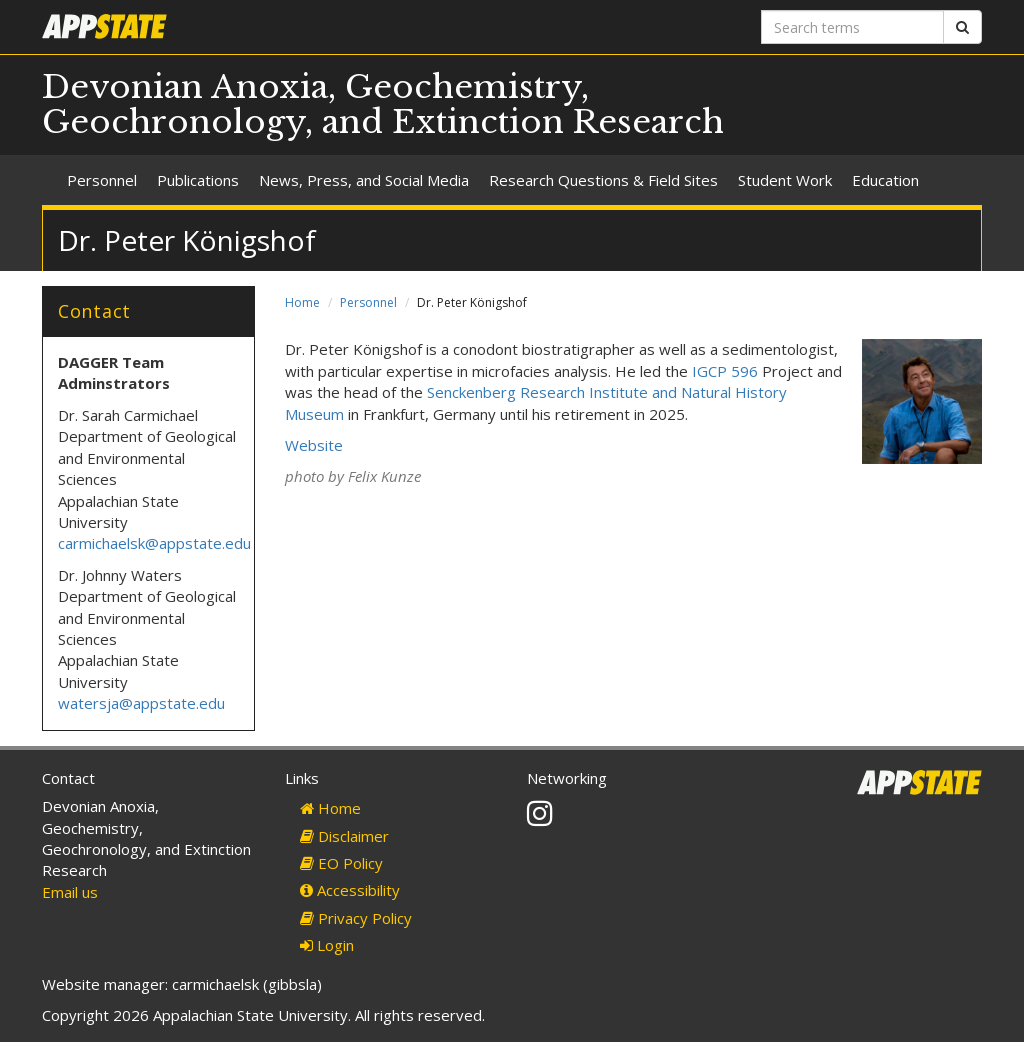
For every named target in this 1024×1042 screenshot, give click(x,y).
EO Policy (341, 863)
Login (327, 945)
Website (314, 445)
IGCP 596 (725, 371)
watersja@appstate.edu (141, 703)
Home (302, 302)
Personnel (102, 180)
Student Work (785, 180)
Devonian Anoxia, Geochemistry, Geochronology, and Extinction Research (383, 104)
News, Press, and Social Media (364, 180)
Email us (70, 892)
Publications (198, 180)
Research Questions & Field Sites (603, 180)
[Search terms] (852, 27)
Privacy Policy (356, 918)
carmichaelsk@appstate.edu (154, 543)
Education (885, 180)
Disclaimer (344, 836)
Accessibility (350, 890)
